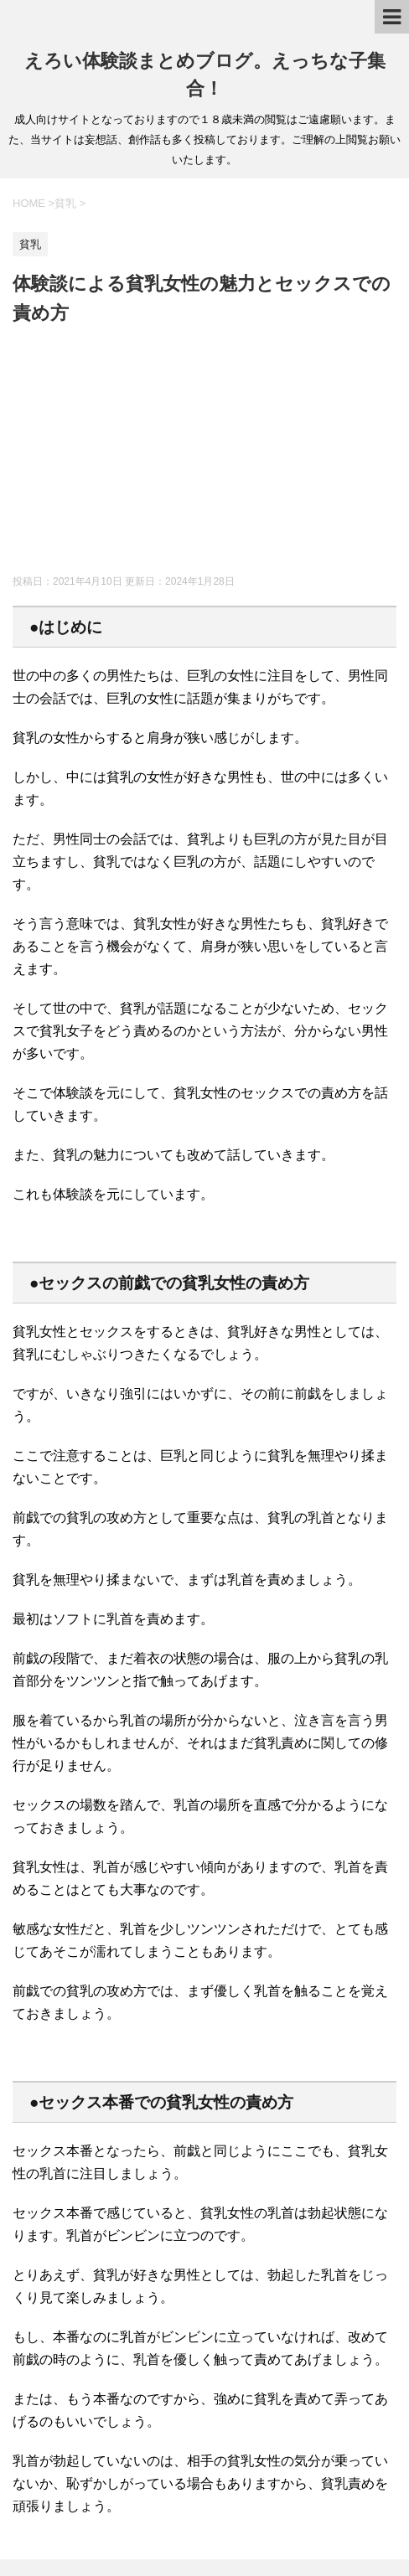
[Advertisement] (204, 453)
